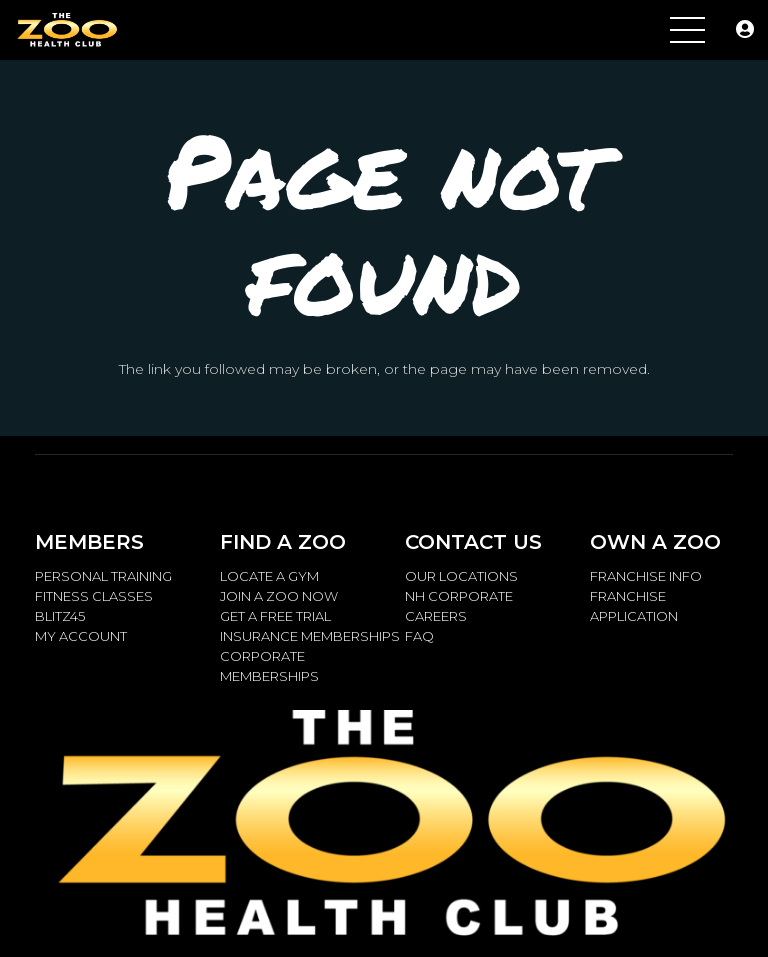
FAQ (419, 636)
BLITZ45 (60, 616)
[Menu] (687, 30)
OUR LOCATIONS (461, 576)
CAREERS (436, 616)
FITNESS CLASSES (94, 596)
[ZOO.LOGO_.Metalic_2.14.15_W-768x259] (66, 30)
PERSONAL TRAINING (103, 576)
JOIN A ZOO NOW (279, 596)
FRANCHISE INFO (646, 576)
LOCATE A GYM (269, 576)
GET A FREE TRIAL (275, 616)
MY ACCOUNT (81, 636)
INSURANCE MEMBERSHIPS (310, 636)
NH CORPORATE (459, 596)
